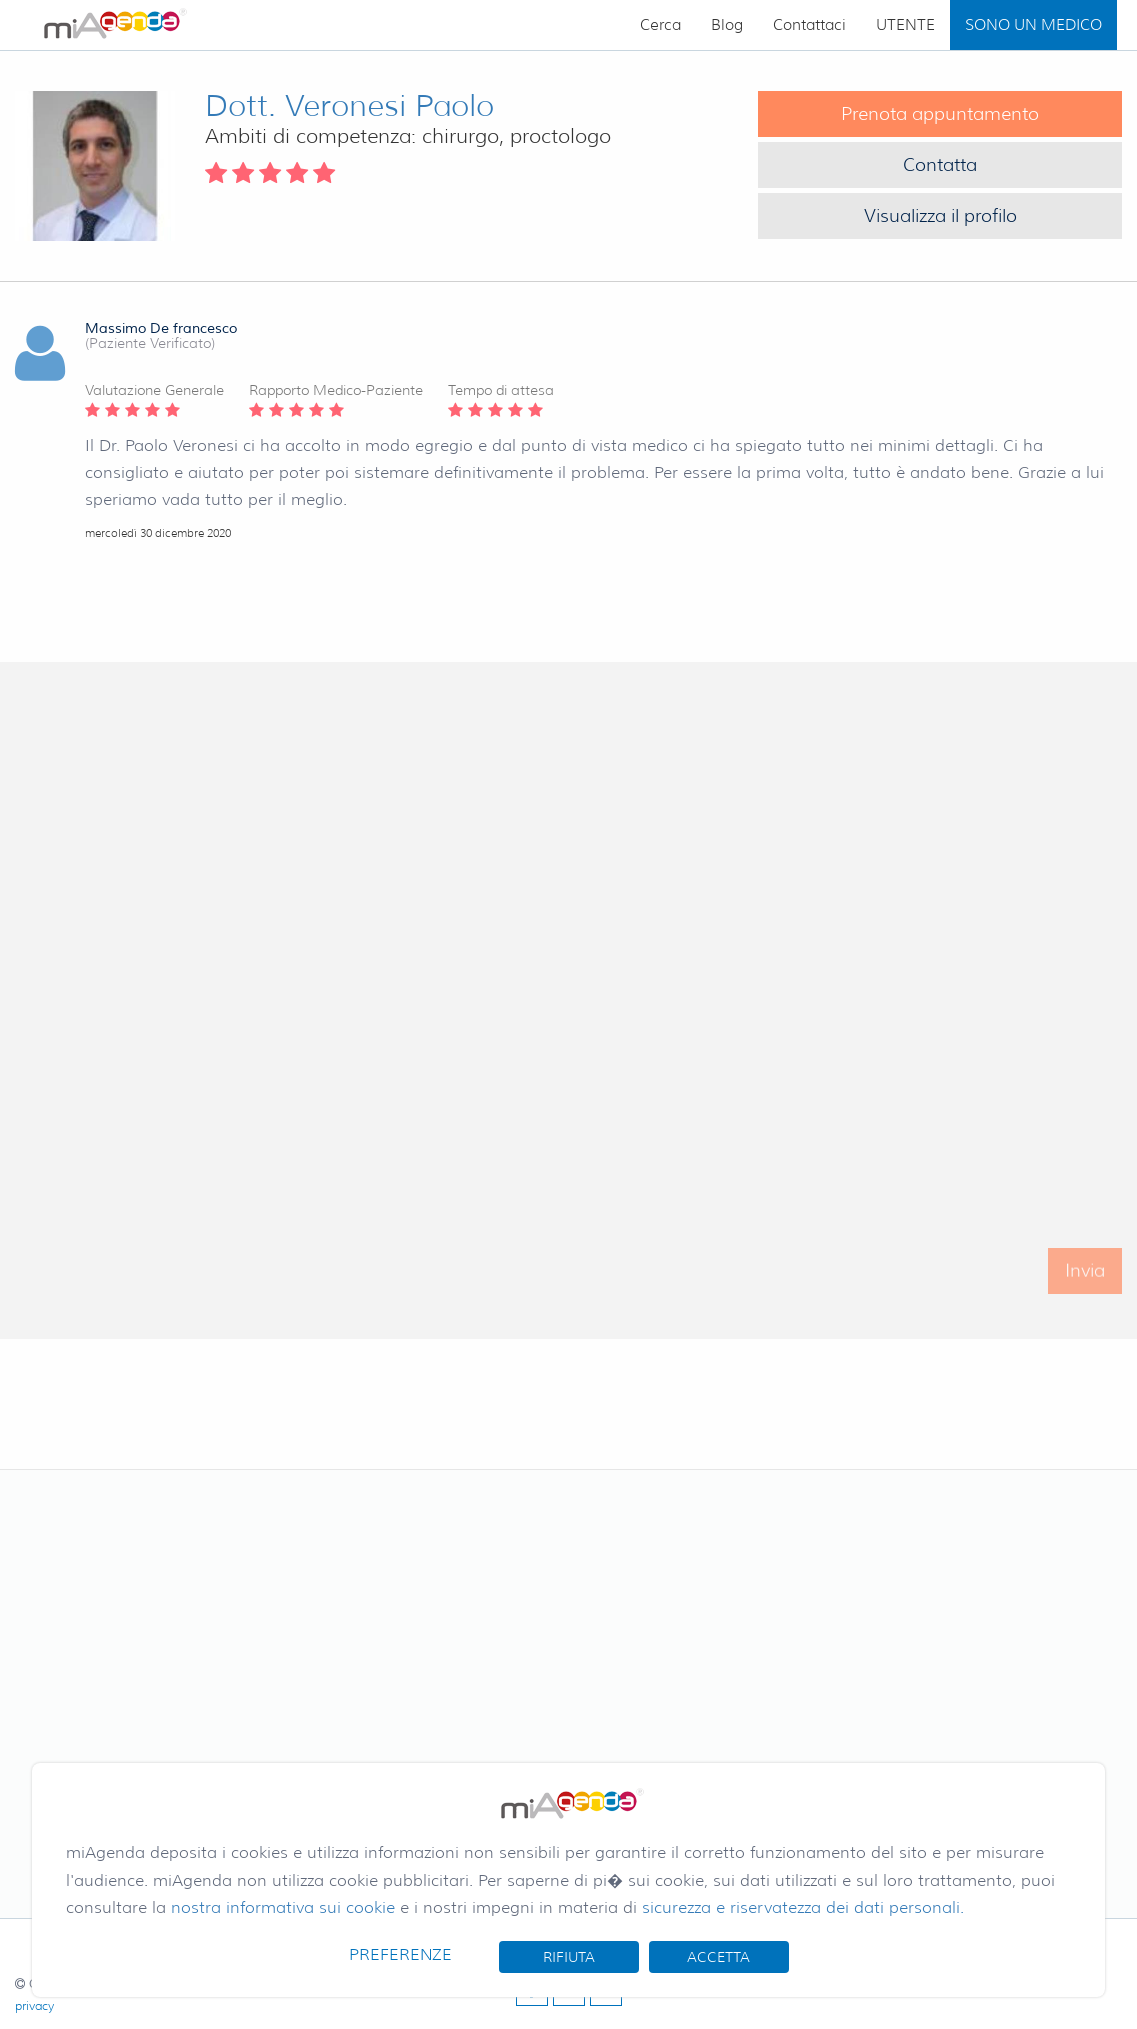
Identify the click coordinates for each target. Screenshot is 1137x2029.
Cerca (660, 25)
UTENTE (905, 25)
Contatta (940, 165)
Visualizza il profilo (940, 216)
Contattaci (809, 25)
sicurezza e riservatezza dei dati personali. (803, 1907)
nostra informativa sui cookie (283, 1907)
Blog (727, 25)
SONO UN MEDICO (1033, 25)
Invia (1085, 1282)
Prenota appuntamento (940, 114)
